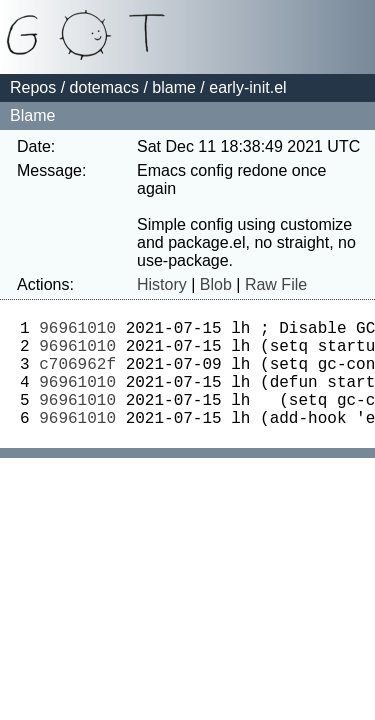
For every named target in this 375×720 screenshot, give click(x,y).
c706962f (77, 375)
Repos (33, 87)
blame (174, 87)
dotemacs (104, 87)
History (162, 284)
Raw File (276, 284)
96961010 (77, 331)
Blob (216, 284)
